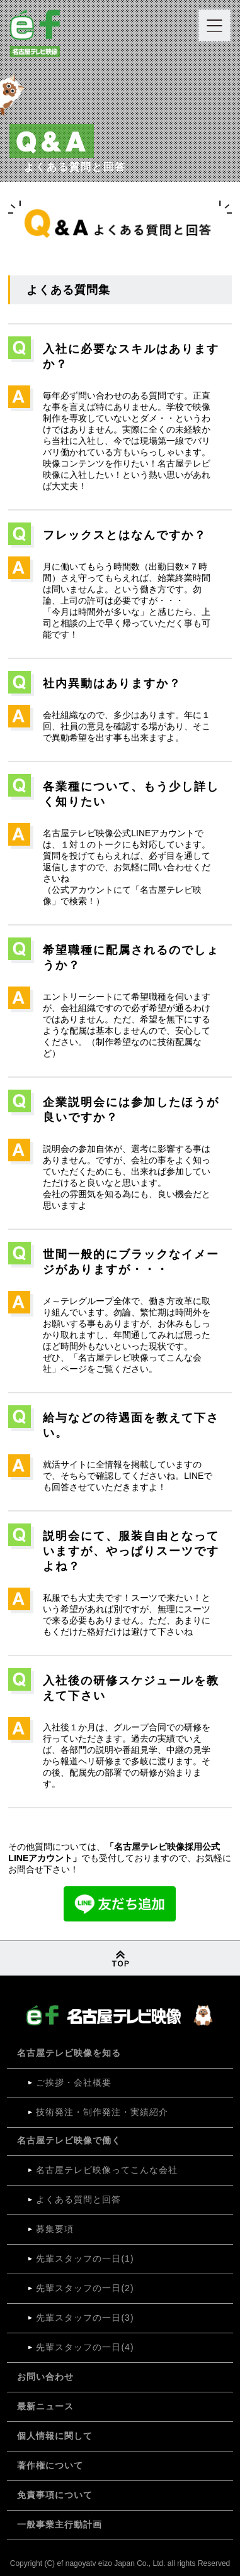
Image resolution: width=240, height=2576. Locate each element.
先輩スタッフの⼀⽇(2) (85, 2288)
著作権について (50, 2465)
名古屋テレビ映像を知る (69, 2053)
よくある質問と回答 (78, 2199)
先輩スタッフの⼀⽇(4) (85, 2347)
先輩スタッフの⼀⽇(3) (85, 2318)
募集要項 (55, 2229)
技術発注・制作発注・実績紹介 (102, 2112)
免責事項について (55, 2495)
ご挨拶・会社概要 (73, 2082)
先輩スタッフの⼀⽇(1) (85, 2258)
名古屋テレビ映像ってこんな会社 (107, 2170)
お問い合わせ (45, 2377)
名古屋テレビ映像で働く (69, 2140)
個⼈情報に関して (55, 2436)
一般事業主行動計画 (59, 2524)
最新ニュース (45, 2406)
